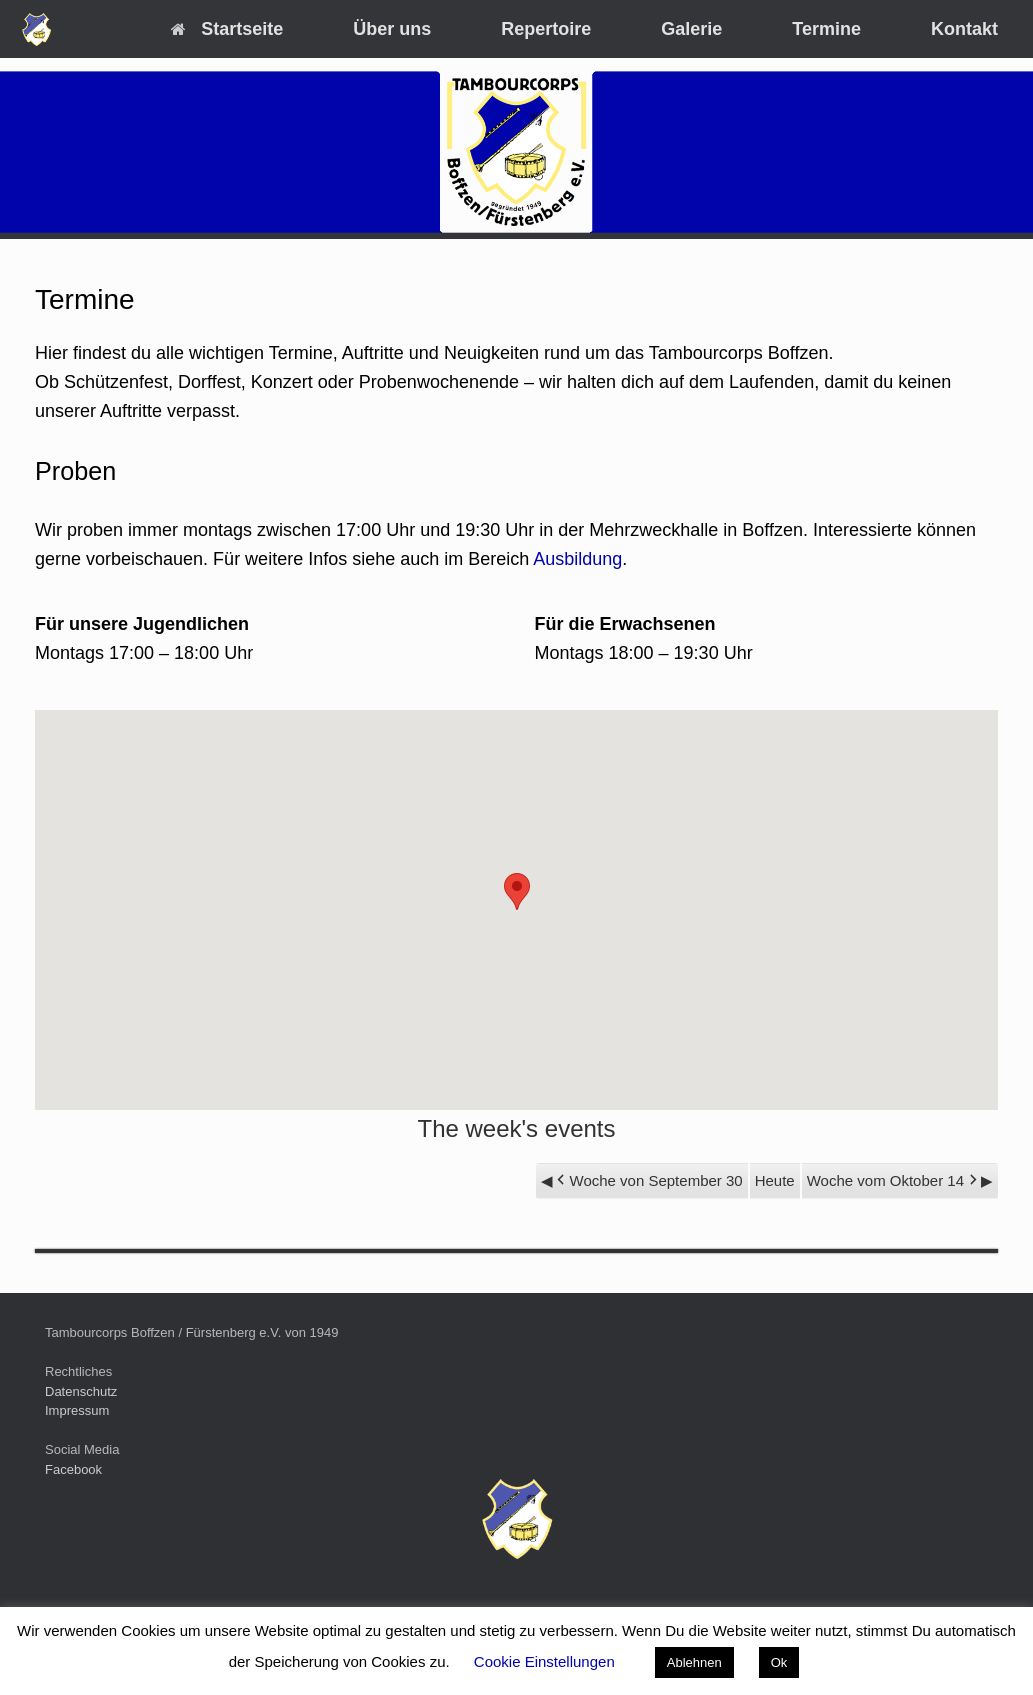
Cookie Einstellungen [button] (544, 1661)
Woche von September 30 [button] (648, 1181)
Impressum (77, 1410)
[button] (517, 891)
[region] (516, 152)
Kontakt (964, 29)
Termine (826, 29)
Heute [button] (775, 1180)
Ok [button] (779, 1662)
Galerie (691, 29)
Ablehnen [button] (694, 1662)
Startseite (227, 29)
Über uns (392, 29)
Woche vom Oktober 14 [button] (894, 1181)
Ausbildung (577, 559)
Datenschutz (81, 1391)
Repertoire (546, 29)
